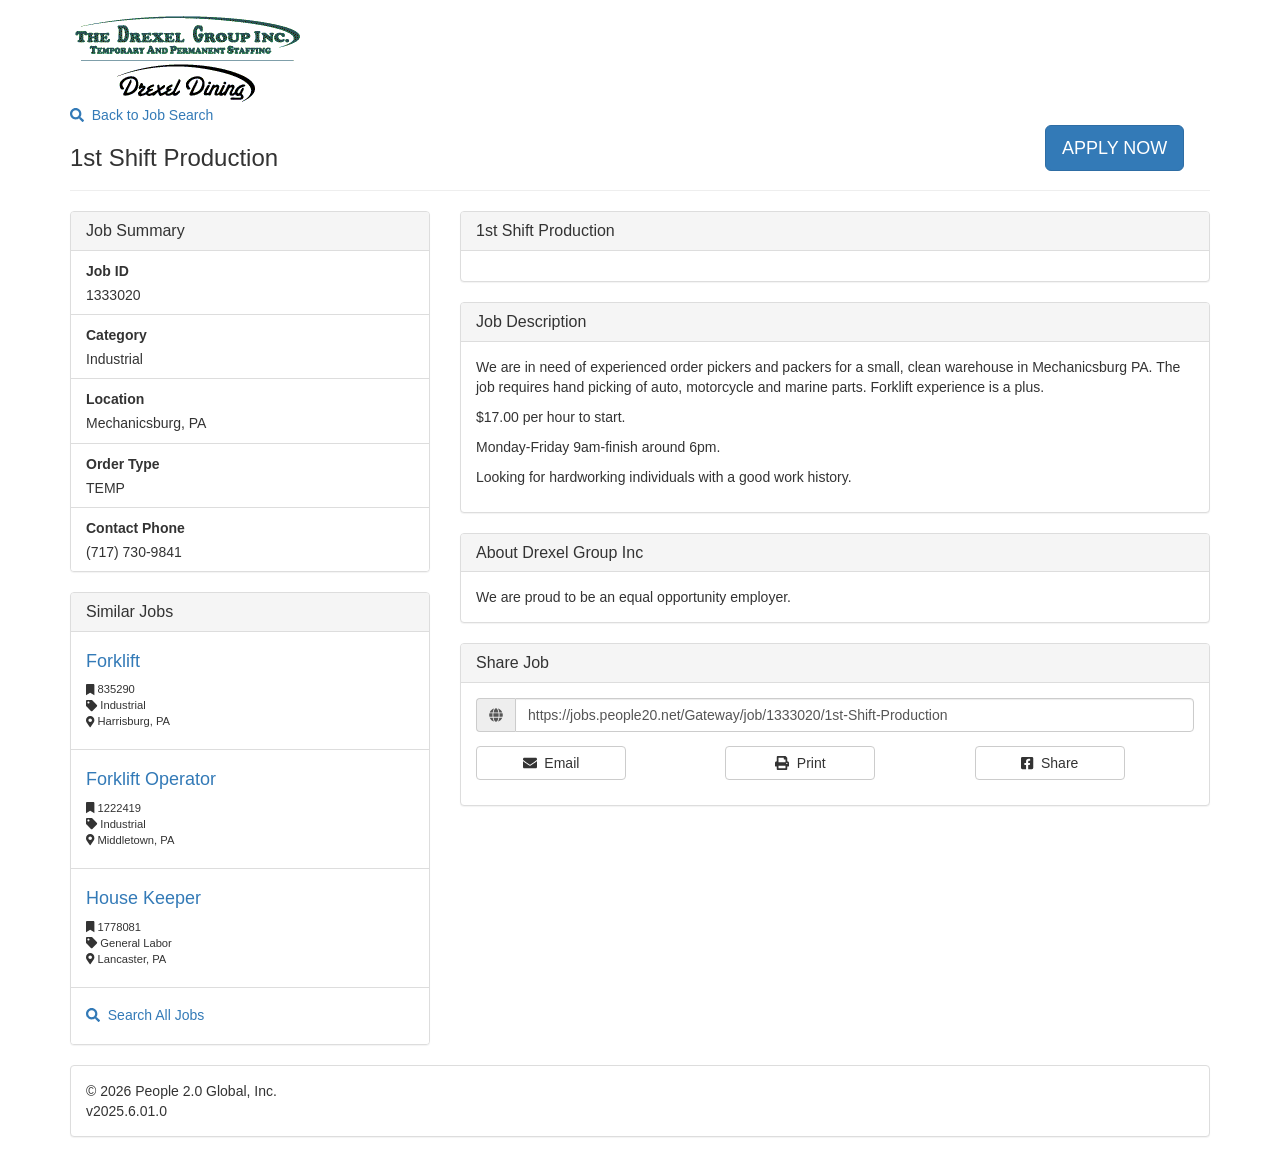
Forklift (113, 661)
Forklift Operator (151, 779)
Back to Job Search (141, 115)
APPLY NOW (1114, 148)
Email (551, 763)
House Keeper (143, 898)
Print (800, 763)
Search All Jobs (145, 1015)
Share (1049, 763)
